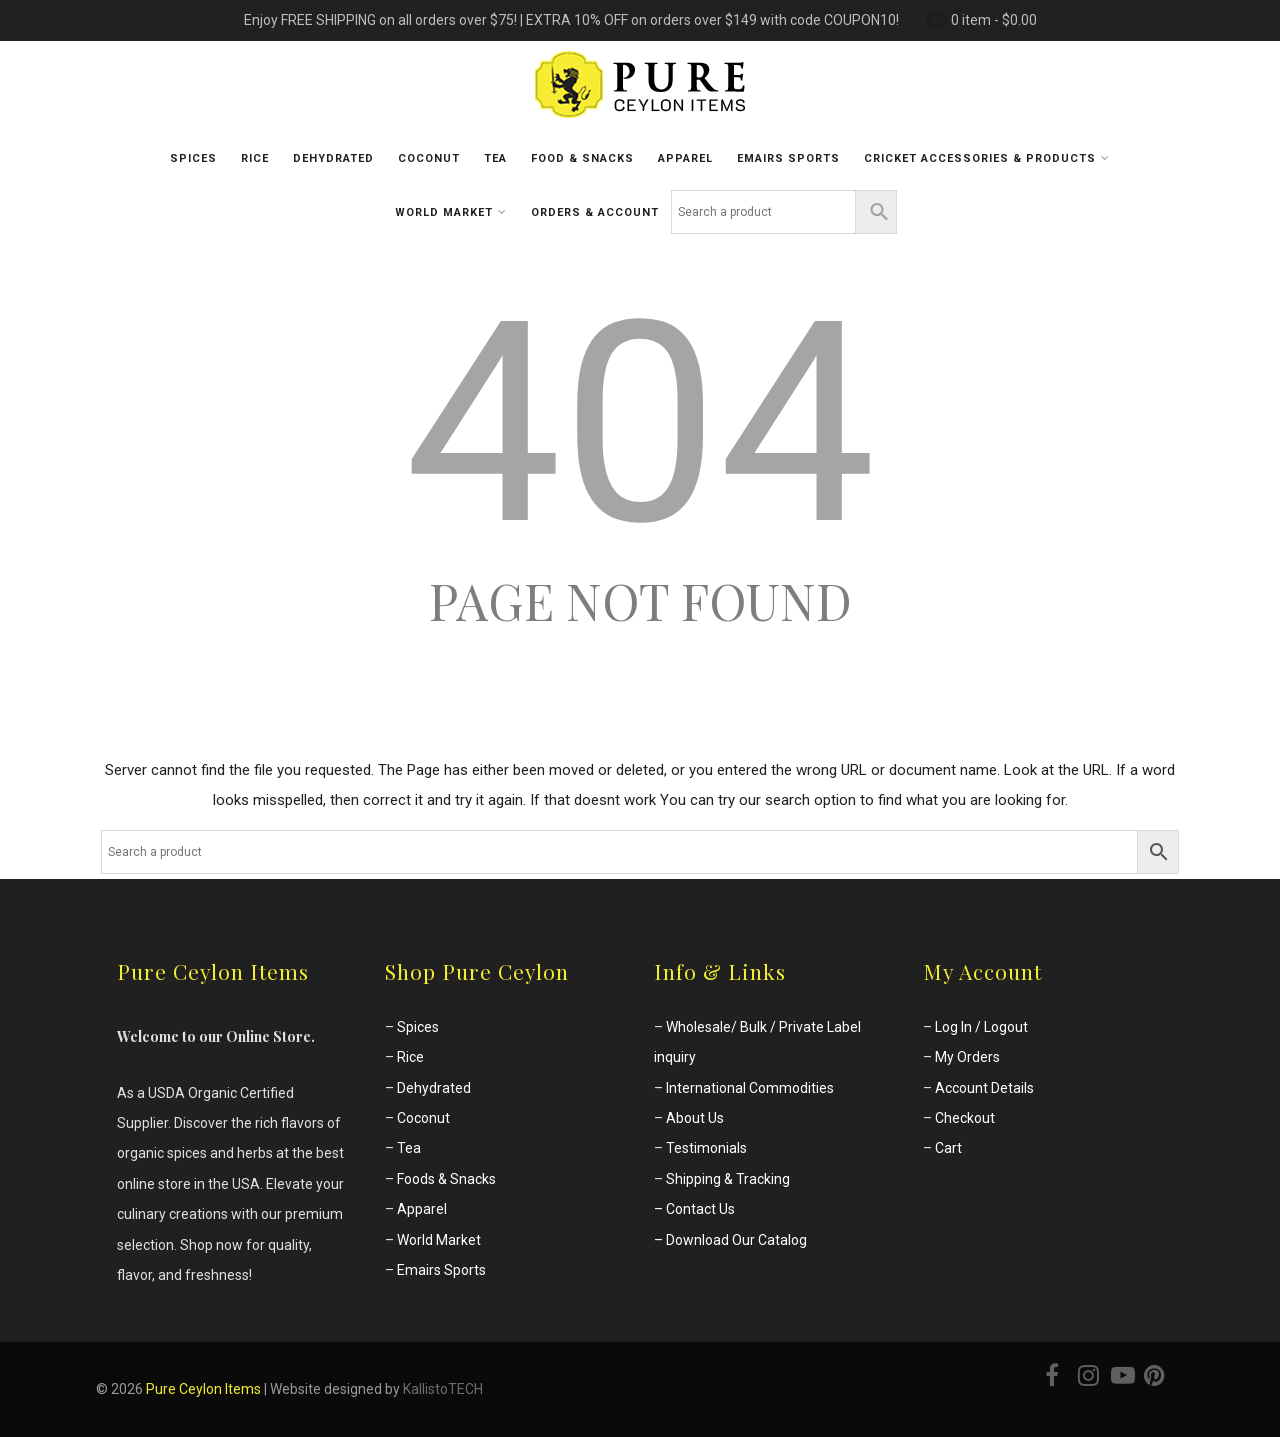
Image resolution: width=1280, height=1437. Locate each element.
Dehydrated (333, 158)
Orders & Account (595, 212)
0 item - (994, 20)
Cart (948, 1148)
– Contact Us (694, 1209)
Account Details (984, 1088)
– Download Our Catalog (730, 1240)
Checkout (965, 1118)
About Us (695, 1118)
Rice (255, 158)
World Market (451, 212)
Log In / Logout (981, 1027)
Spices (193, 158)
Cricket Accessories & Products (987, 158)
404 (640, 424)
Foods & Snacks (446, 1179)
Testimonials (706, 1148)
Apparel (685, 158)
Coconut (429, 158)
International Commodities (750, 1088)
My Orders (967, 1057)
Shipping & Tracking (728, 1179)
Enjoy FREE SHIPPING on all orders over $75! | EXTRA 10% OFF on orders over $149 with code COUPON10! (571, 20)
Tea (495, 158)
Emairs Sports (441, 1270)
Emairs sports (788, 158)
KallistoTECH (443, 1389)
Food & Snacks (582, 158)
